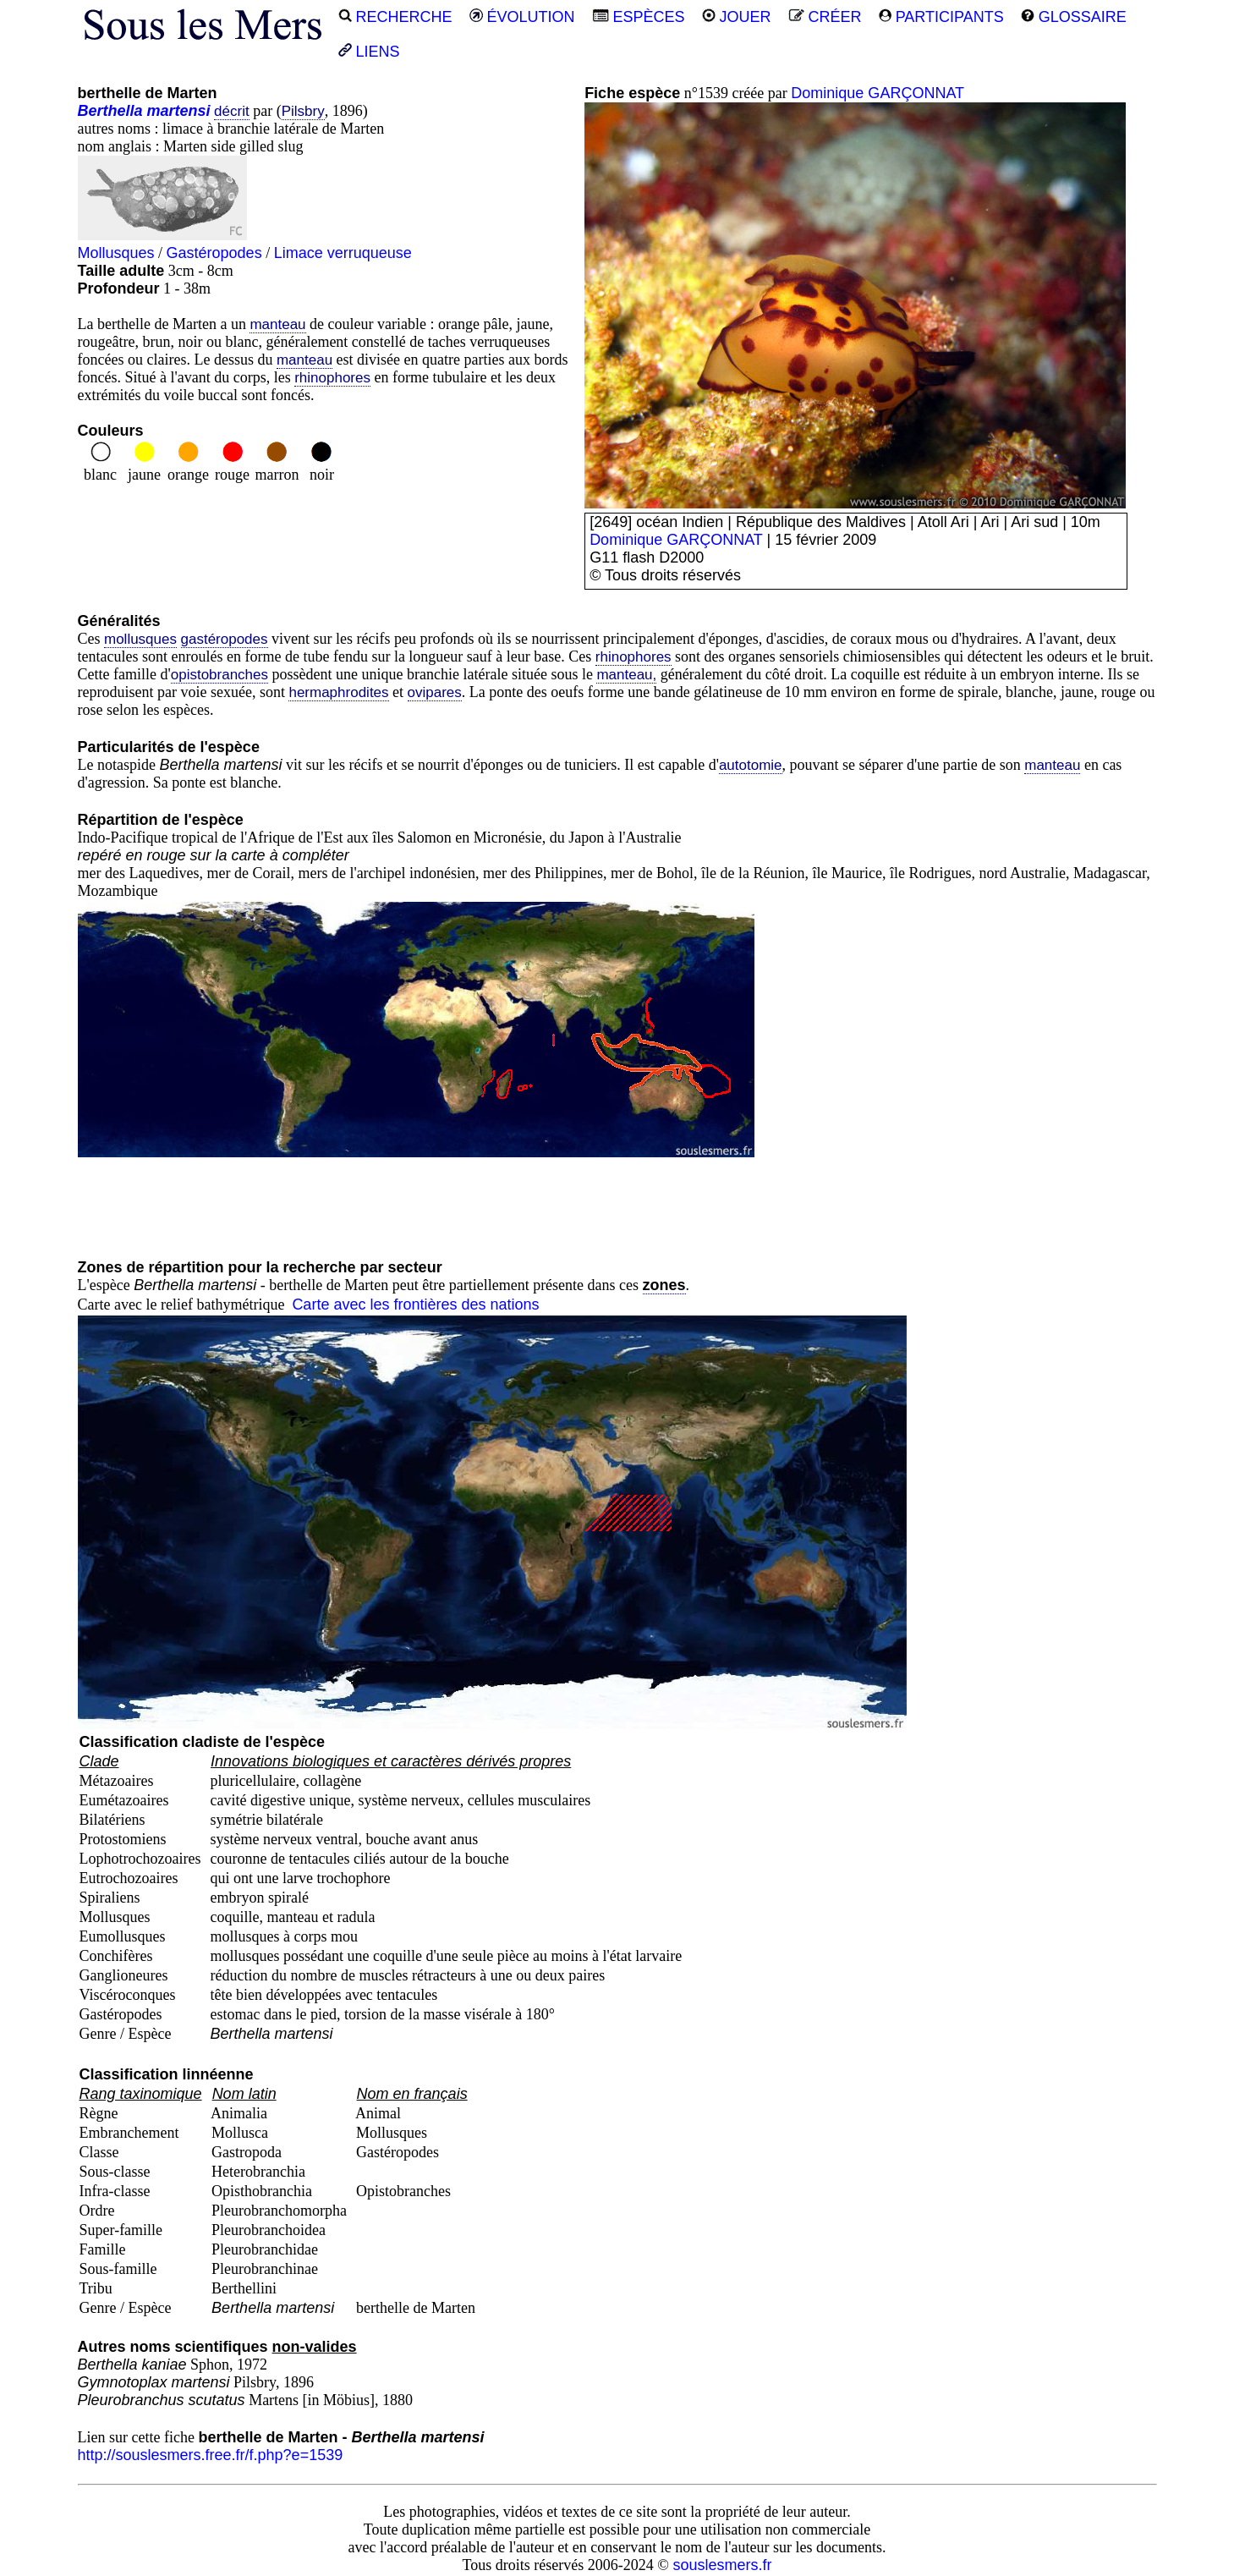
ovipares (435, 692)
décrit (232, 111)
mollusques (140, 639)
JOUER (736, 16)
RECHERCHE (395, 16)
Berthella (110, 110)
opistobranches (219, 675)
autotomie (750, 765)
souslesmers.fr (721, 2565)
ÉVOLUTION (522, 16)
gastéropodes (224, 639)
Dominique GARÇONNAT (877, 93)
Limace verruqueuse (343, 252)
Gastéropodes (214, 252)
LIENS (369, 51)
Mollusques (116, 252)
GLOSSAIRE (1074, 16)
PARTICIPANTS (941, 16)
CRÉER (825, 16)
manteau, (626, 675)
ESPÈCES (638, 16)
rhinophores (332, 378)
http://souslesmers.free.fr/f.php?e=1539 (210, 2455)
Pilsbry (303, 111)
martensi (179, 110)
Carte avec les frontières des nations (415, 1304)
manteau (277, 324)
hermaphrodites (338, 692)
